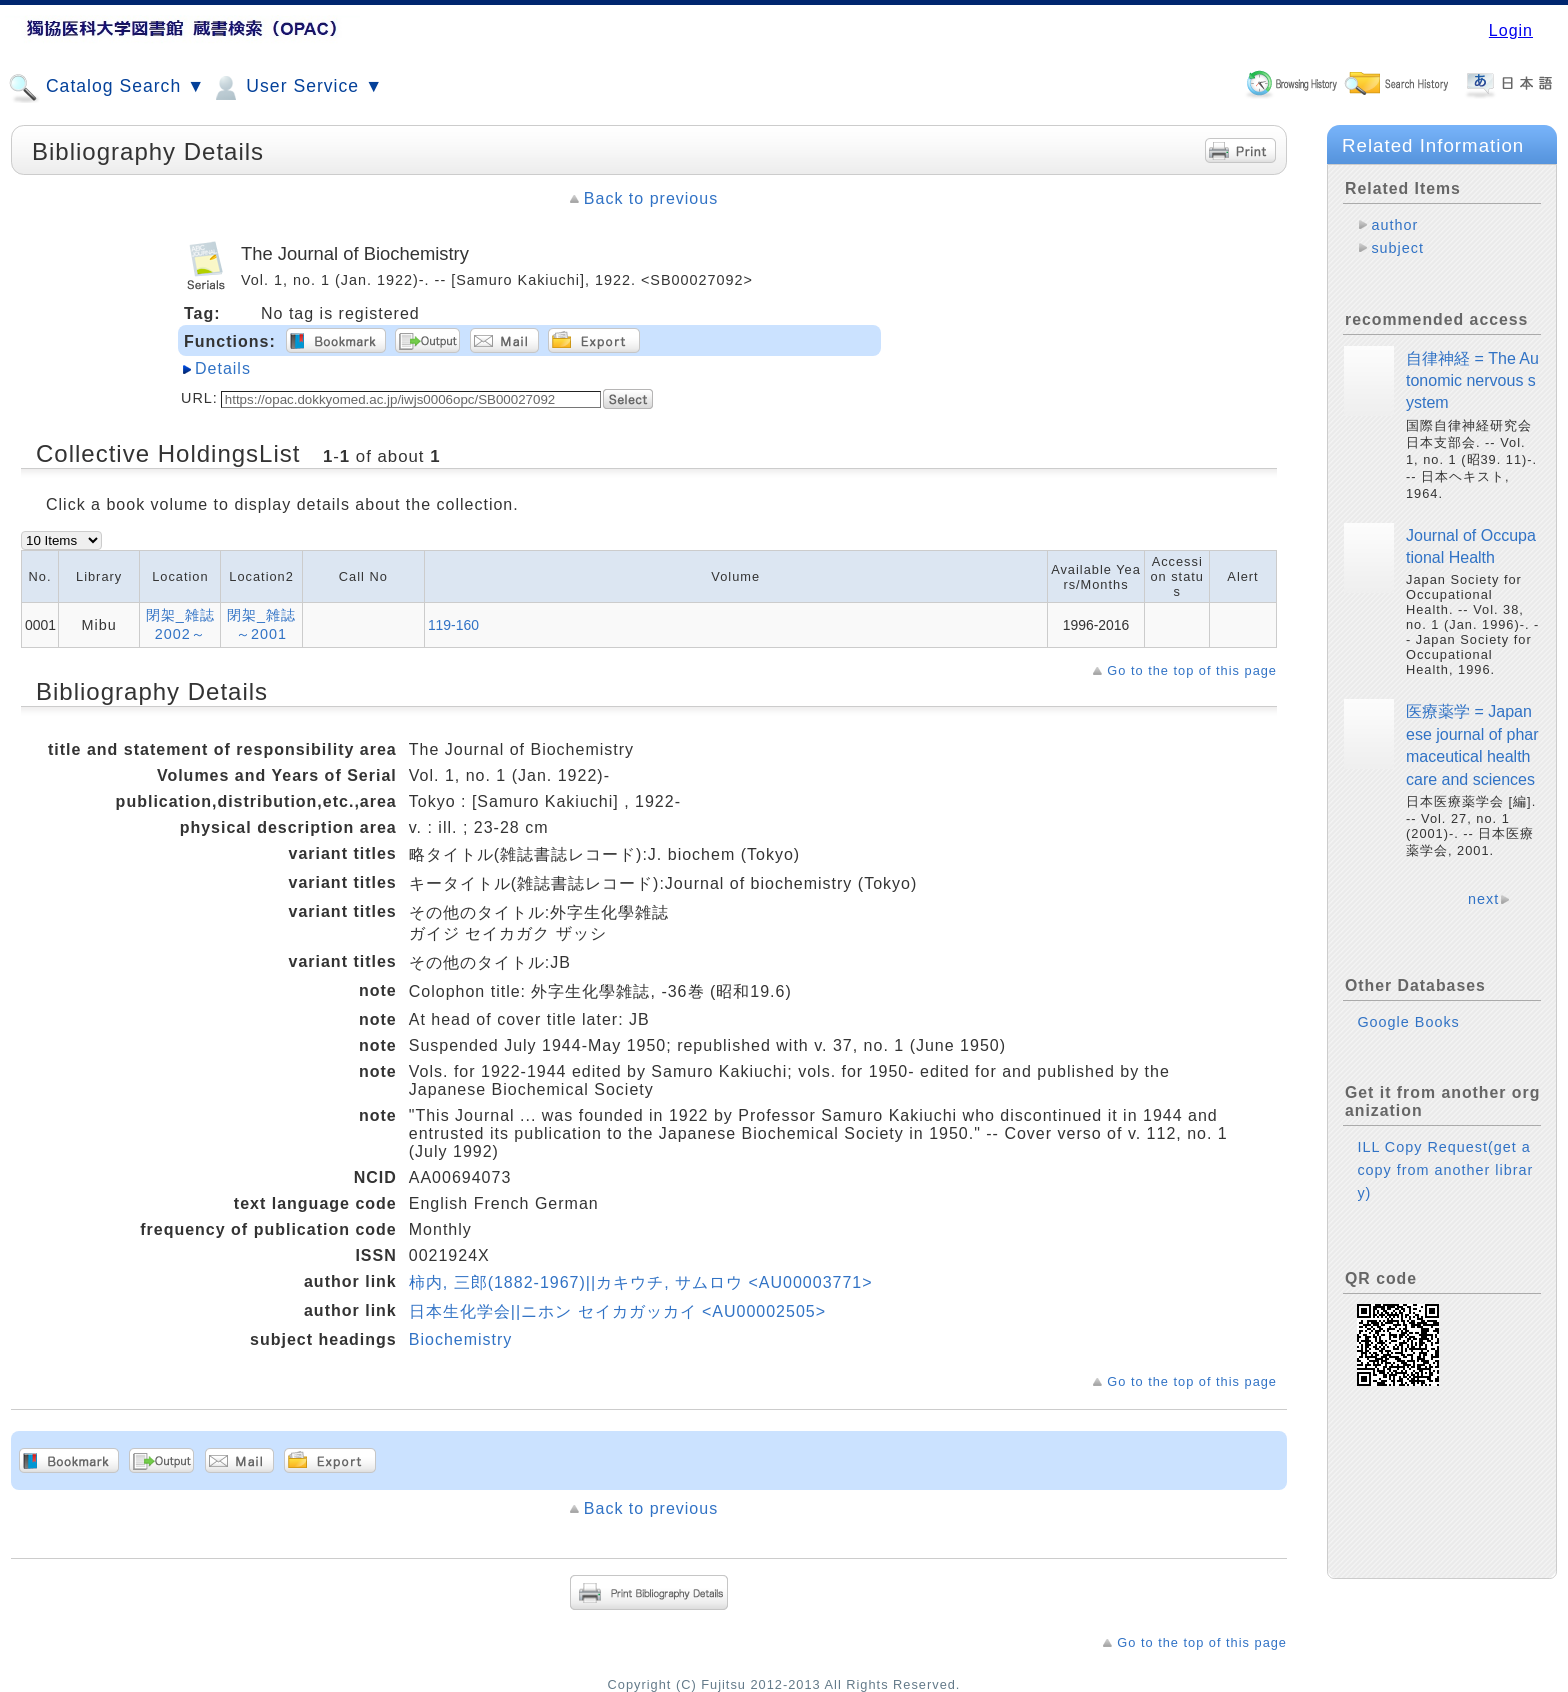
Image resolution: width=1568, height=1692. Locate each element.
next (1483, 899)
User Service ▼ (296, 88)
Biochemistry (461, 1339)
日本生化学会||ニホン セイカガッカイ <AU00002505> (617, 1311)
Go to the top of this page (1192, 670)
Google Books (1408, 1022)
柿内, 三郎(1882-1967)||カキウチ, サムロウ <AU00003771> (641, 1282)
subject (1397, 248)
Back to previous (651, 198)
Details (223, 368)
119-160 (453, 625)
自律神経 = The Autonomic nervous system (1472, 381)
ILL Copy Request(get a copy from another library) (1445, 1170)
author (1394, 225)
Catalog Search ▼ (106, 88)
